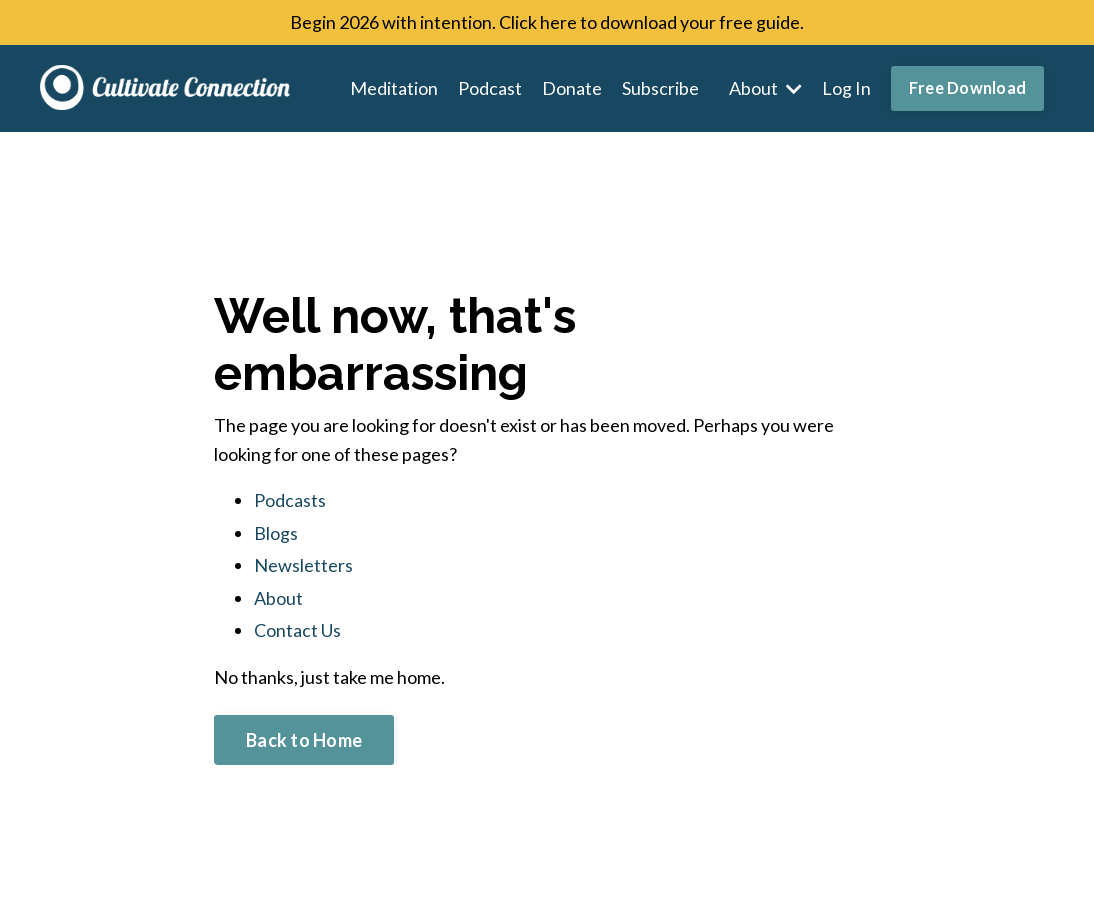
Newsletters (303, 565)
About (765, 88)
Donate (572, 88)
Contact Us (297, 630)
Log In (846, 88)
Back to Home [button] (304, 740)
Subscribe (660, 88)
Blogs (276, 533)
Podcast (490, 88)
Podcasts (290, 500)
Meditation (394, 88)
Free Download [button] (967, 87)
